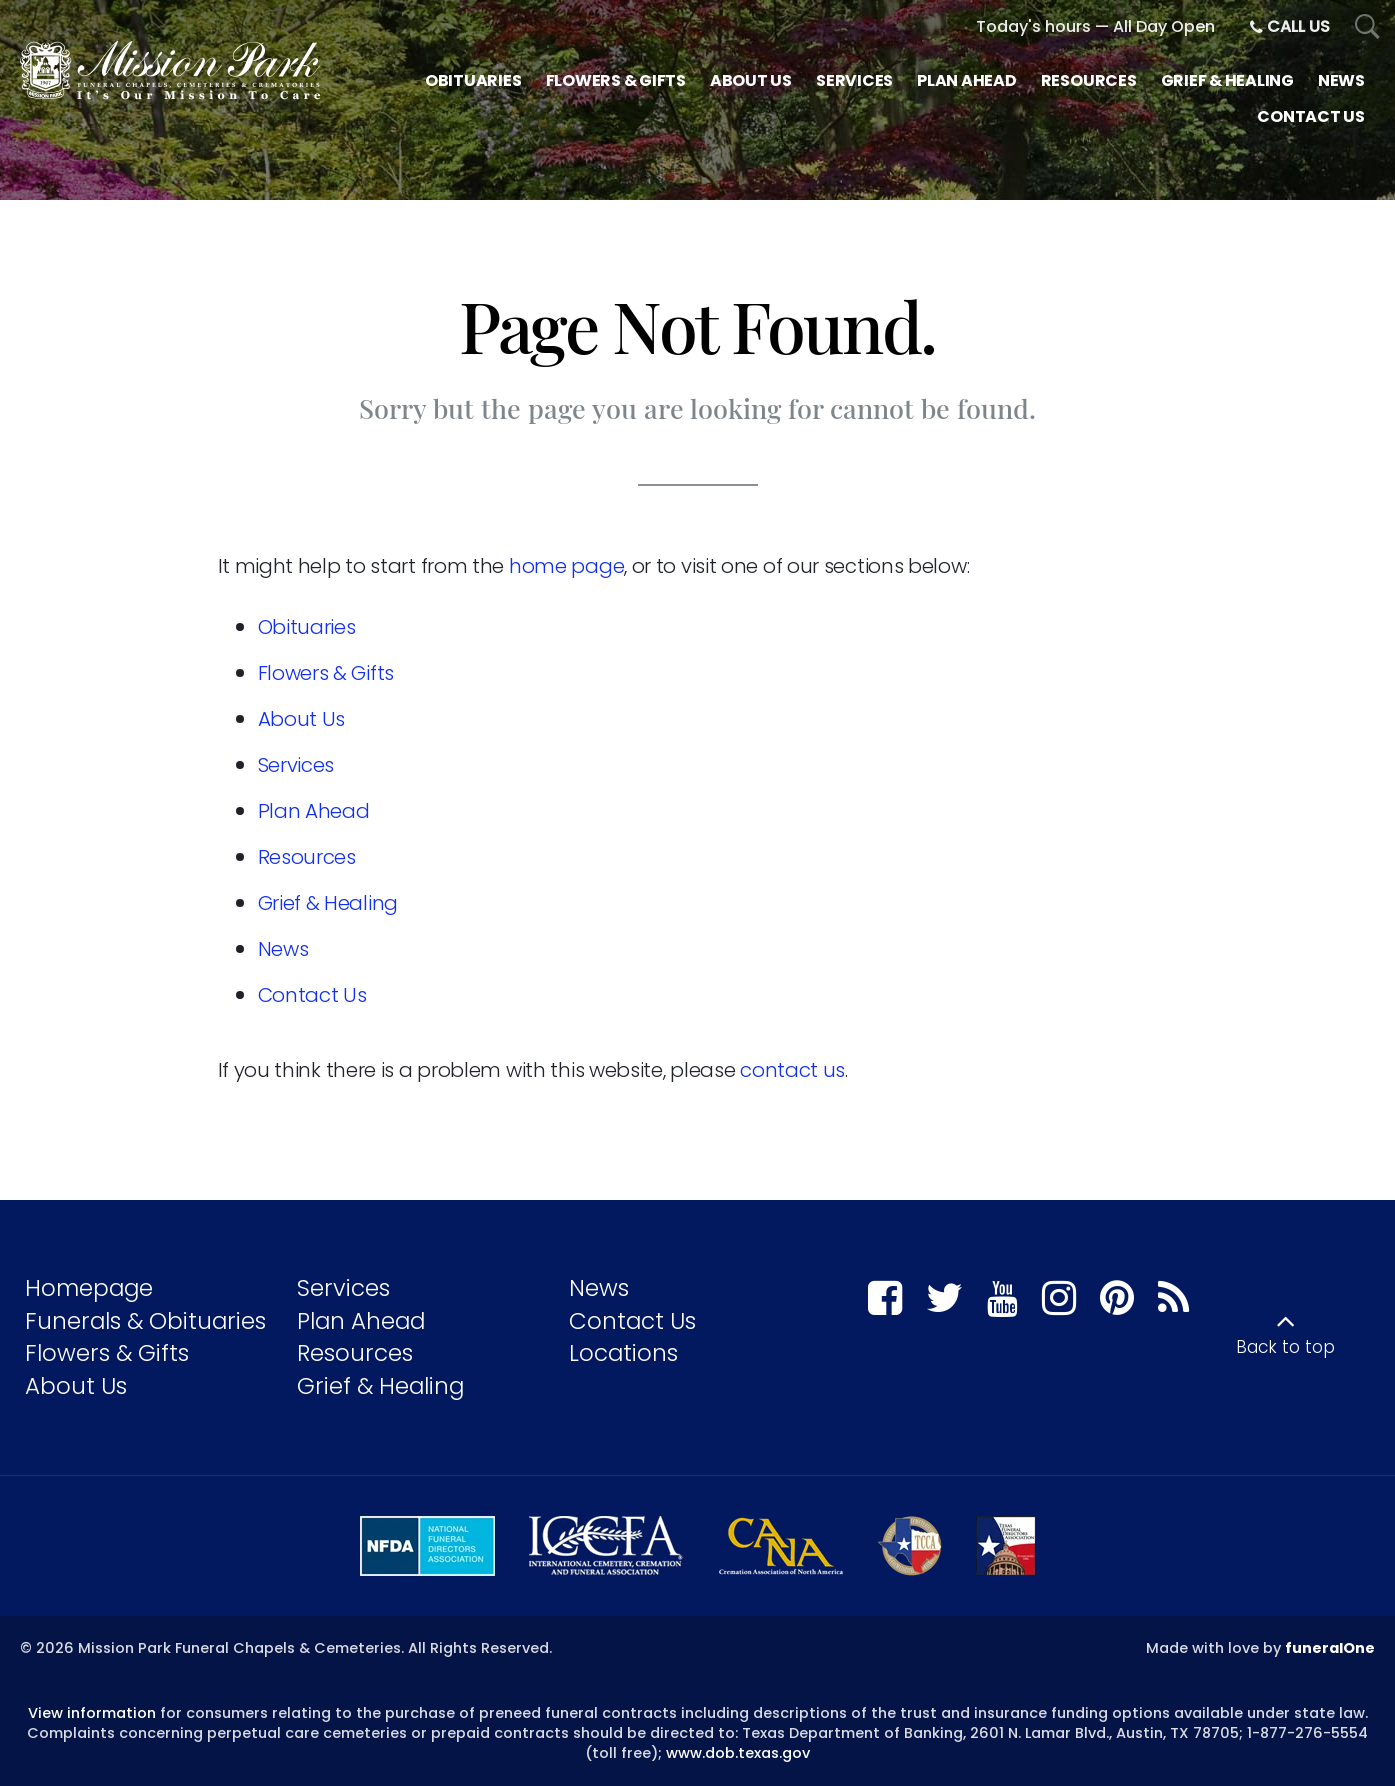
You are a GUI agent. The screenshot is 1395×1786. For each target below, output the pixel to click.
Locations (623, 1353)
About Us (302, 719)
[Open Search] (1367, 27)
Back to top (1285, 1347)
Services (296, 765)
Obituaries (307, 627)
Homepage (89, 1288)
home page (566, 566)
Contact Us (312, 995)
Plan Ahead (314, 811)
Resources (307, 857)
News (283, 949)
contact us (792, 1070)
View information (92, 1713)
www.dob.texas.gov (738, 1753)
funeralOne (1330, 1648)
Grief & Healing (328, 903)
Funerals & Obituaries (145, 1321)
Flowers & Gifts (326, 673)
